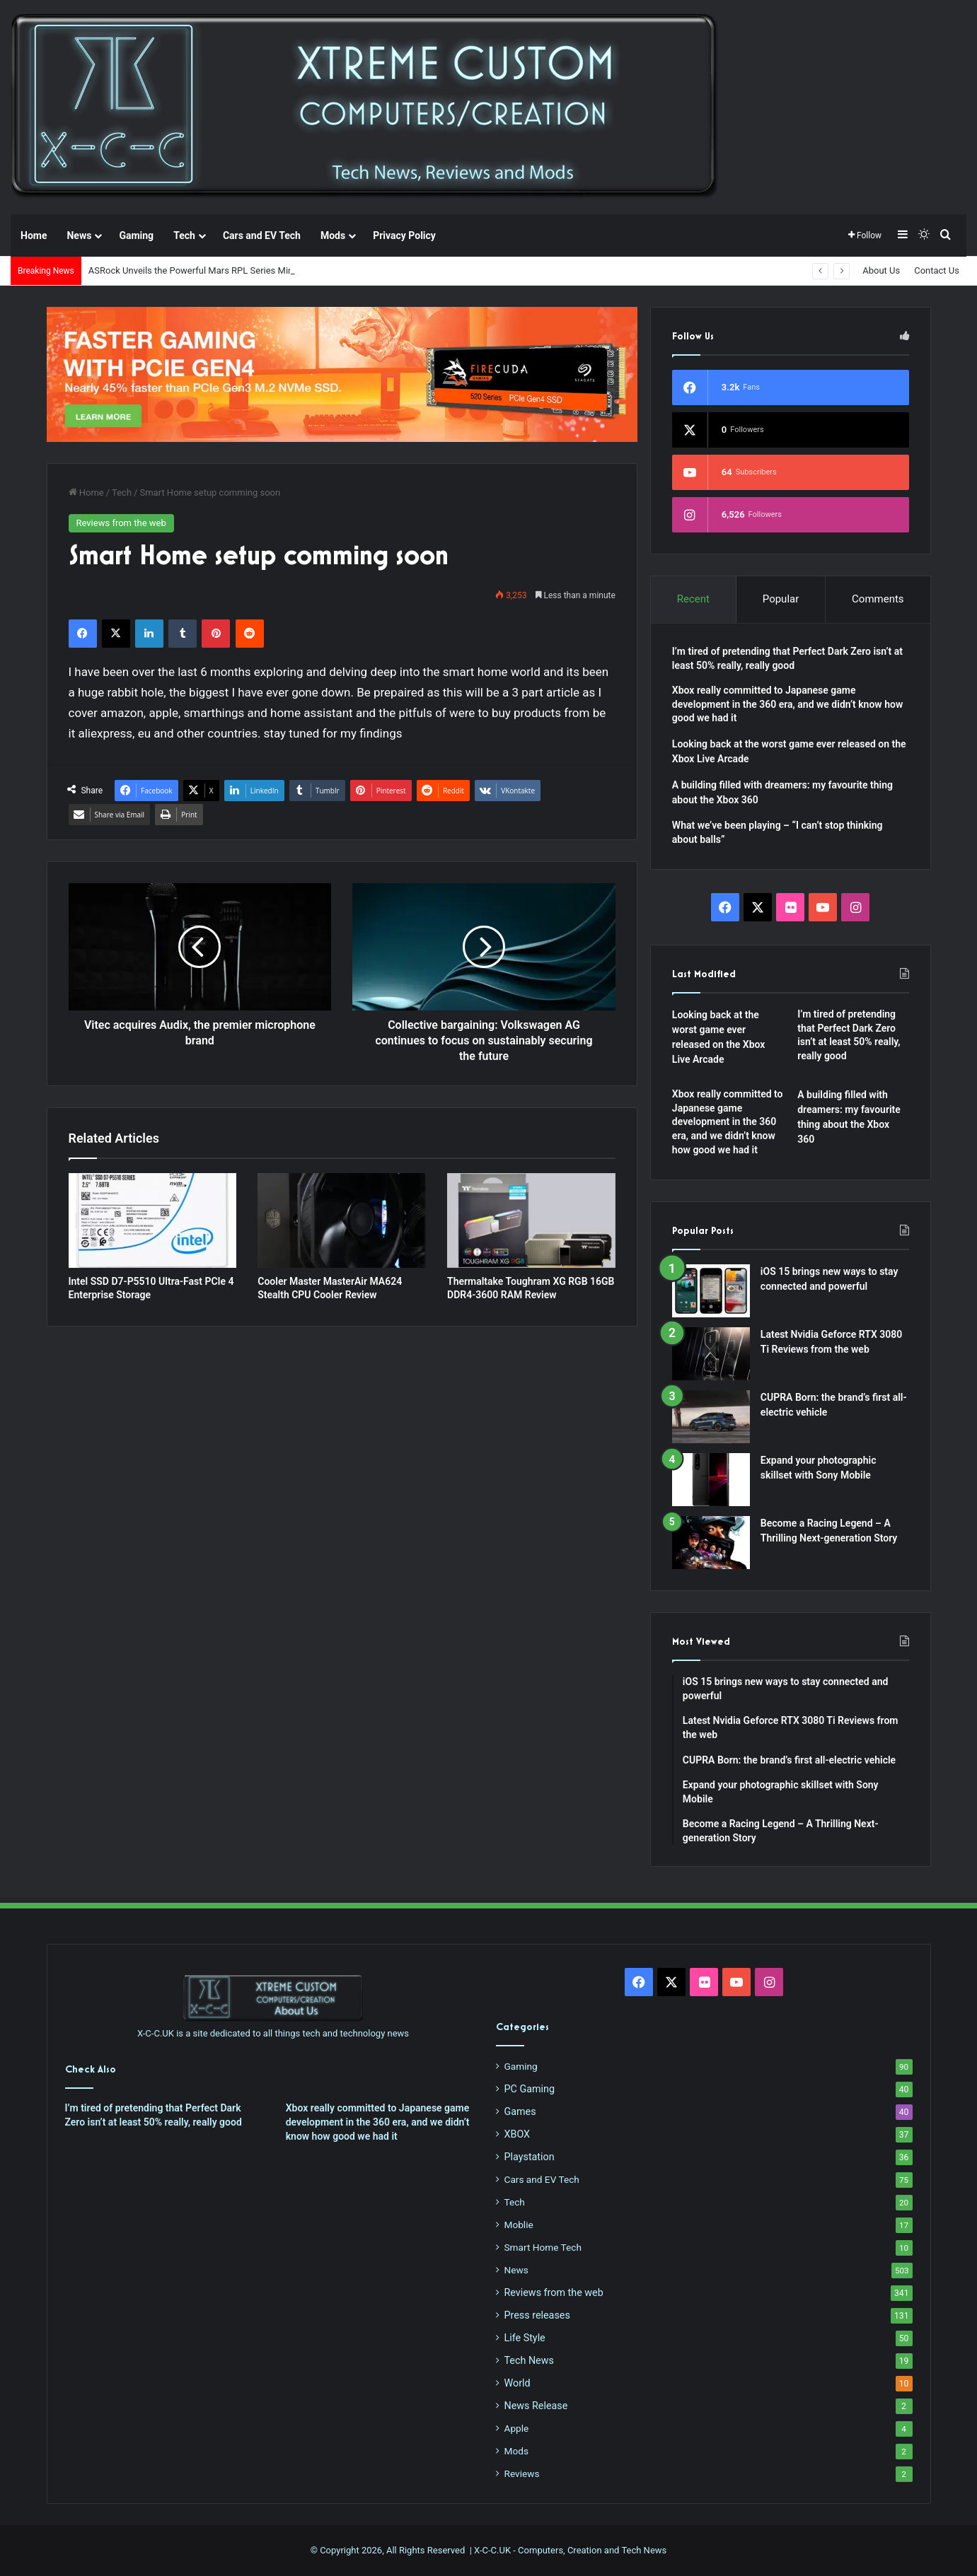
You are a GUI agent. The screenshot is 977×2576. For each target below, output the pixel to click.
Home (34, 235)
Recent (693, 599)
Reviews (522, 2473)
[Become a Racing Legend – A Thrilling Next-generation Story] (711, 1542)
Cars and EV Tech (262, 235)
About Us (881, 270)
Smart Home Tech (543, 2247)
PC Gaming (529, 2088)
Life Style (524, 2337)
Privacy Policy (404, 235)
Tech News (529, 2360)
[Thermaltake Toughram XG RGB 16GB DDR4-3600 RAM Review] (531, 1220)
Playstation (529, 2156)
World (517, 2383)
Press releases (537, 2315)
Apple (516, 2428)
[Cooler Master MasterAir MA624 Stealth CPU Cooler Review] (342, 1220)
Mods (332, 235)
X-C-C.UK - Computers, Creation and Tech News (570, 2550)
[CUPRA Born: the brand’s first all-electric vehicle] (711, 1416)
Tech (184, 235)
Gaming (136, 235)
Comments (878, 599)
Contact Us (936, 270)
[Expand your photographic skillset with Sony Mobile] (711, 1479)
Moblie (518, 2224)
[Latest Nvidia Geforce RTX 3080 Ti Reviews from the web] (711, 1353)
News (79, 235)
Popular (781, 599)
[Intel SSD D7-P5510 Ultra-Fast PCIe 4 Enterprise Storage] (153, 1220)
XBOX (517, 2134)
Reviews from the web (121, 523)
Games (520, 2111)
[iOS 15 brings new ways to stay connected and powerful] (711, 1290)
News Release (536, 2405)
